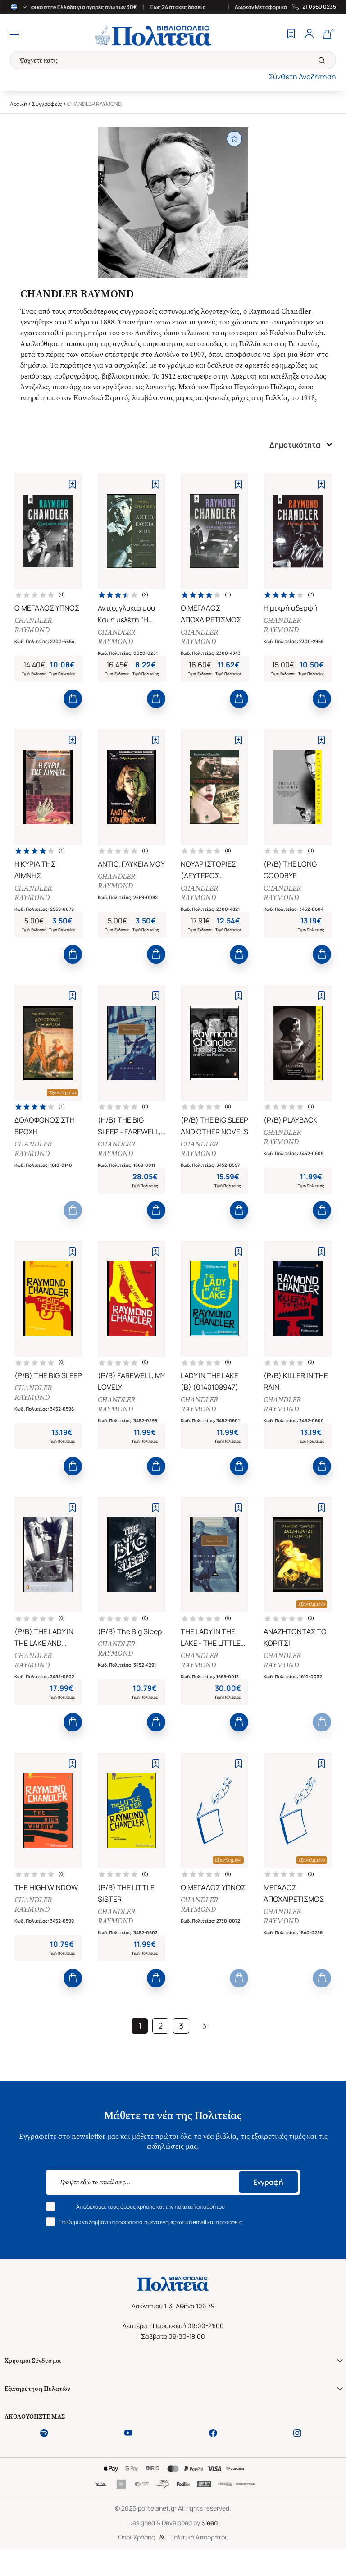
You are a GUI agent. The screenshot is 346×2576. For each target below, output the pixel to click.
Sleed (209, 2544)
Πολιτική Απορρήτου (198, 2559)
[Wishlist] (291, 35)
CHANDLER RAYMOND (34, 626)
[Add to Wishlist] (72, 484)
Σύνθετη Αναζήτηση (302, 77)
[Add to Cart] (73, 702)
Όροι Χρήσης (136, 2559)
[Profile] (309, 35)
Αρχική (18, 104)
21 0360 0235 (319, 6)
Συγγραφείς (47, 104)
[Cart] (327, 35)
